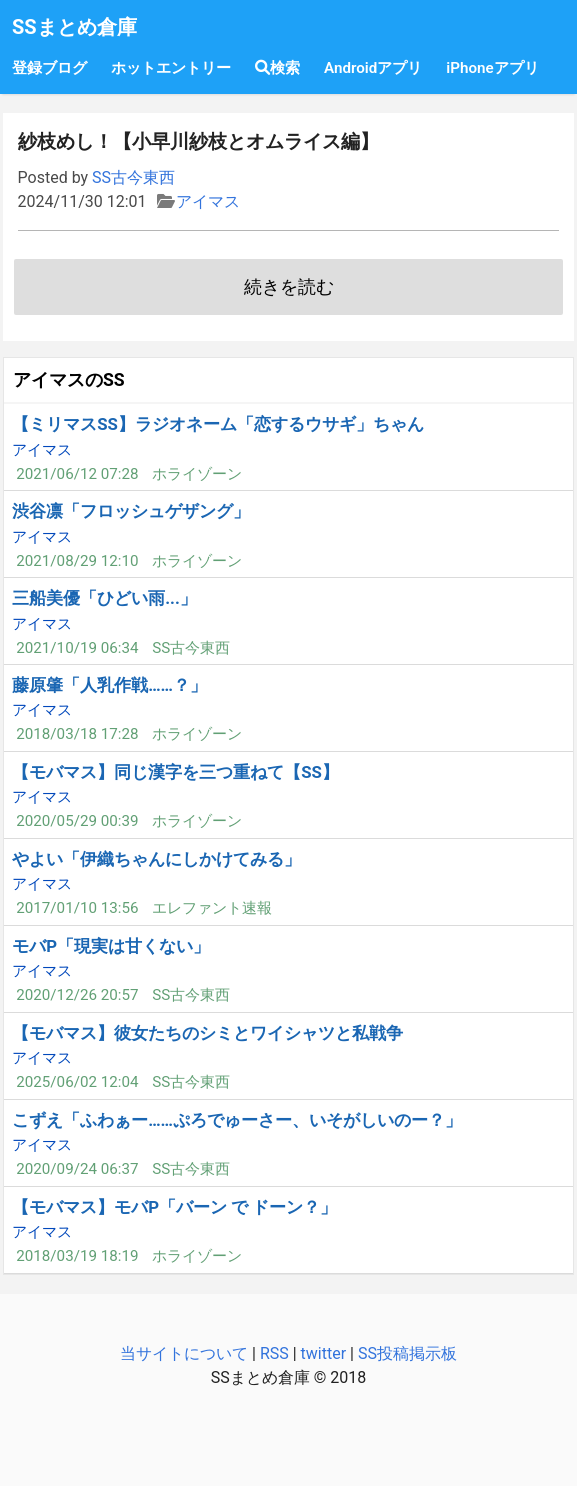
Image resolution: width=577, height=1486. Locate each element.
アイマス (208, 201)
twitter (324, 1353)
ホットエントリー (171, 68)
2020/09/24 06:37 (77, 1169)
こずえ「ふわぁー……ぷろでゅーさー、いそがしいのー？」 (237, 1120)
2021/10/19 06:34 (77, 648)
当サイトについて (184, 1353)
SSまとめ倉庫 (74, 27)
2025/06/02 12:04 (77, 1082)
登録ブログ (49, 68)
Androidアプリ (373, 68)
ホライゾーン (197, 474)
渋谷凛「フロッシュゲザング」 (131, 511)
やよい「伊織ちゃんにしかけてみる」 (156, 859)
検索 (277, 68)
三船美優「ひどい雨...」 (104, 598)
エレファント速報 (212, 908)
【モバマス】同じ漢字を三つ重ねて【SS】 (175, 772)
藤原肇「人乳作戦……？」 (109, 685)
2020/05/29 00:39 (77, 821)
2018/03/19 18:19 (77, 1256)
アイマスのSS (69, 380)
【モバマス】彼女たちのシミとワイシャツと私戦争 (207, 1033)
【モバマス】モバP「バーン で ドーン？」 (174, 1207)
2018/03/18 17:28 (77, 734)
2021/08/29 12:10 (77, 561)
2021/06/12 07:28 (77, 474)
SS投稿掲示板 (407, 1353)
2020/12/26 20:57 (77, 995)
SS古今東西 (133, 177)
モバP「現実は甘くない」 (111, 946)
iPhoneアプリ (492, 68)
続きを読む (289, 287)
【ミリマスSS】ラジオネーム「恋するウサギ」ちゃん (218, 424)
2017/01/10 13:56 (77, 908)
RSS (274, 1353)
